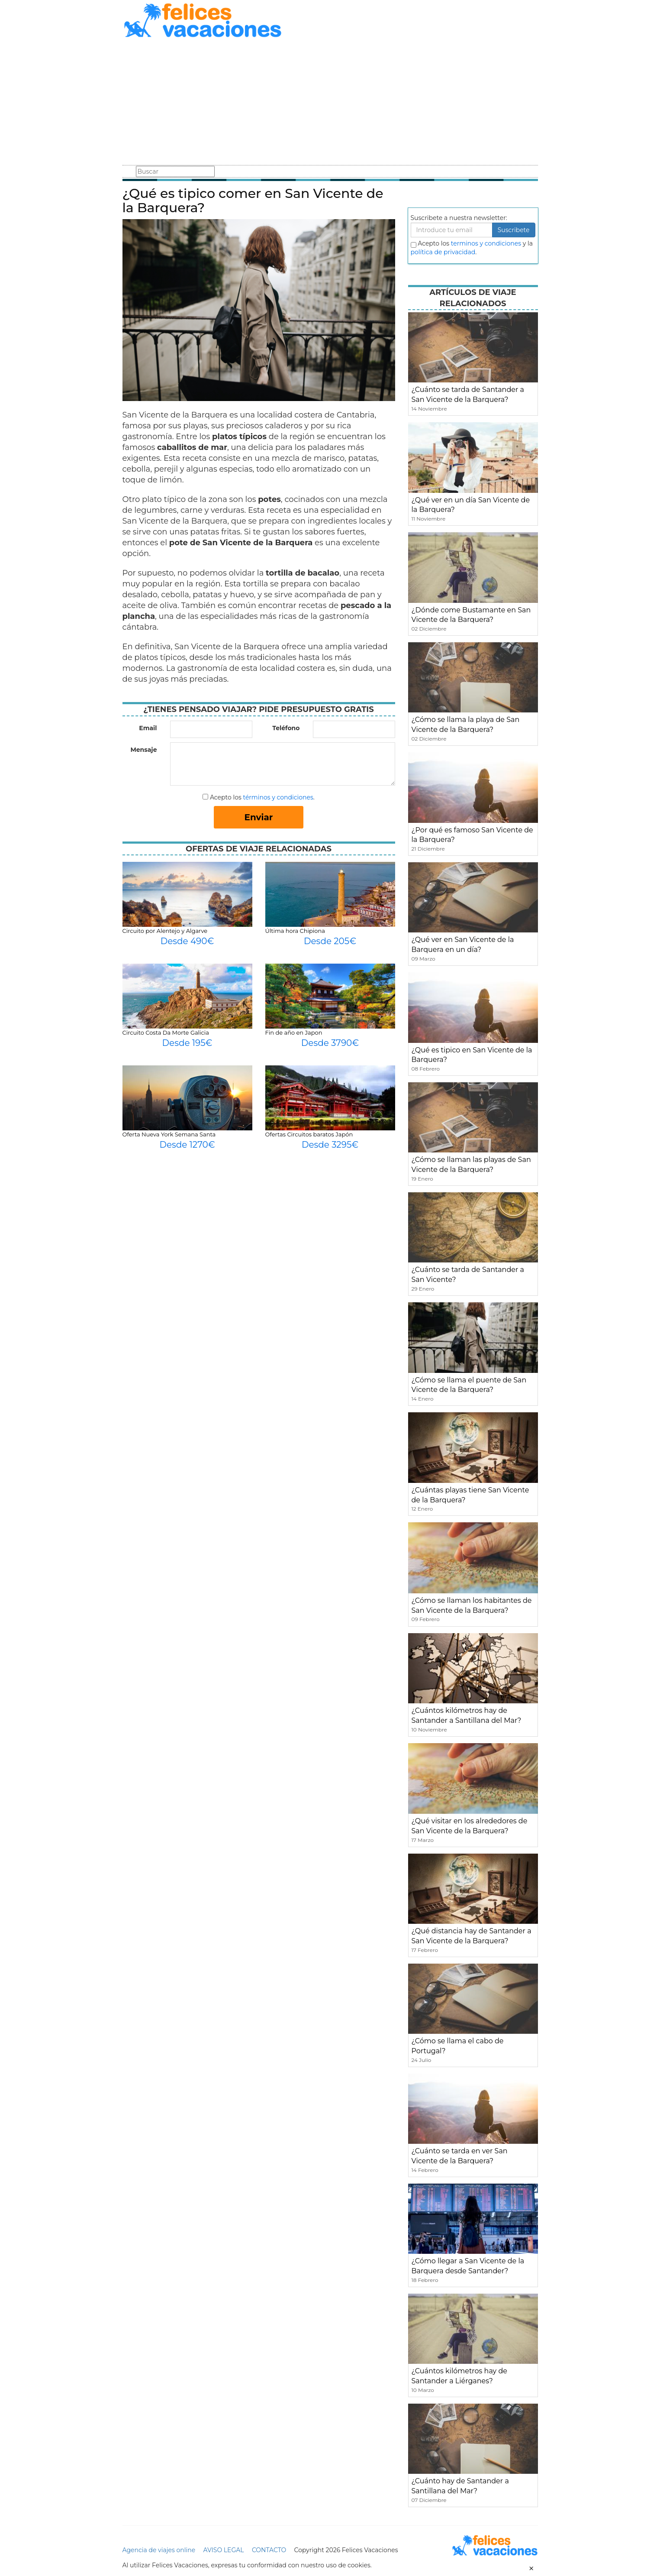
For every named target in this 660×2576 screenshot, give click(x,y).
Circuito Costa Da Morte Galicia (165, 1032)
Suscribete (514, 230)
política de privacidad (443, 252)
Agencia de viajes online (159, 2550)
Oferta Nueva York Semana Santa (169, 1134)
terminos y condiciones (486, 243)
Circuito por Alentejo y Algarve (165, 930)
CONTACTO (269, 2550)
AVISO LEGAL (223, 2550)
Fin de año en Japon (293, 1032)
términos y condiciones (278, 797)
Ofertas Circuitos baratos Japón (309, 1134)
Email (148, 728)
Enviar (259, 817)
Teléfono (285, 728)
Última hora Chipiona (295, 930)
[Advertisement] (330, 103)
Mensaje (143, 750)
